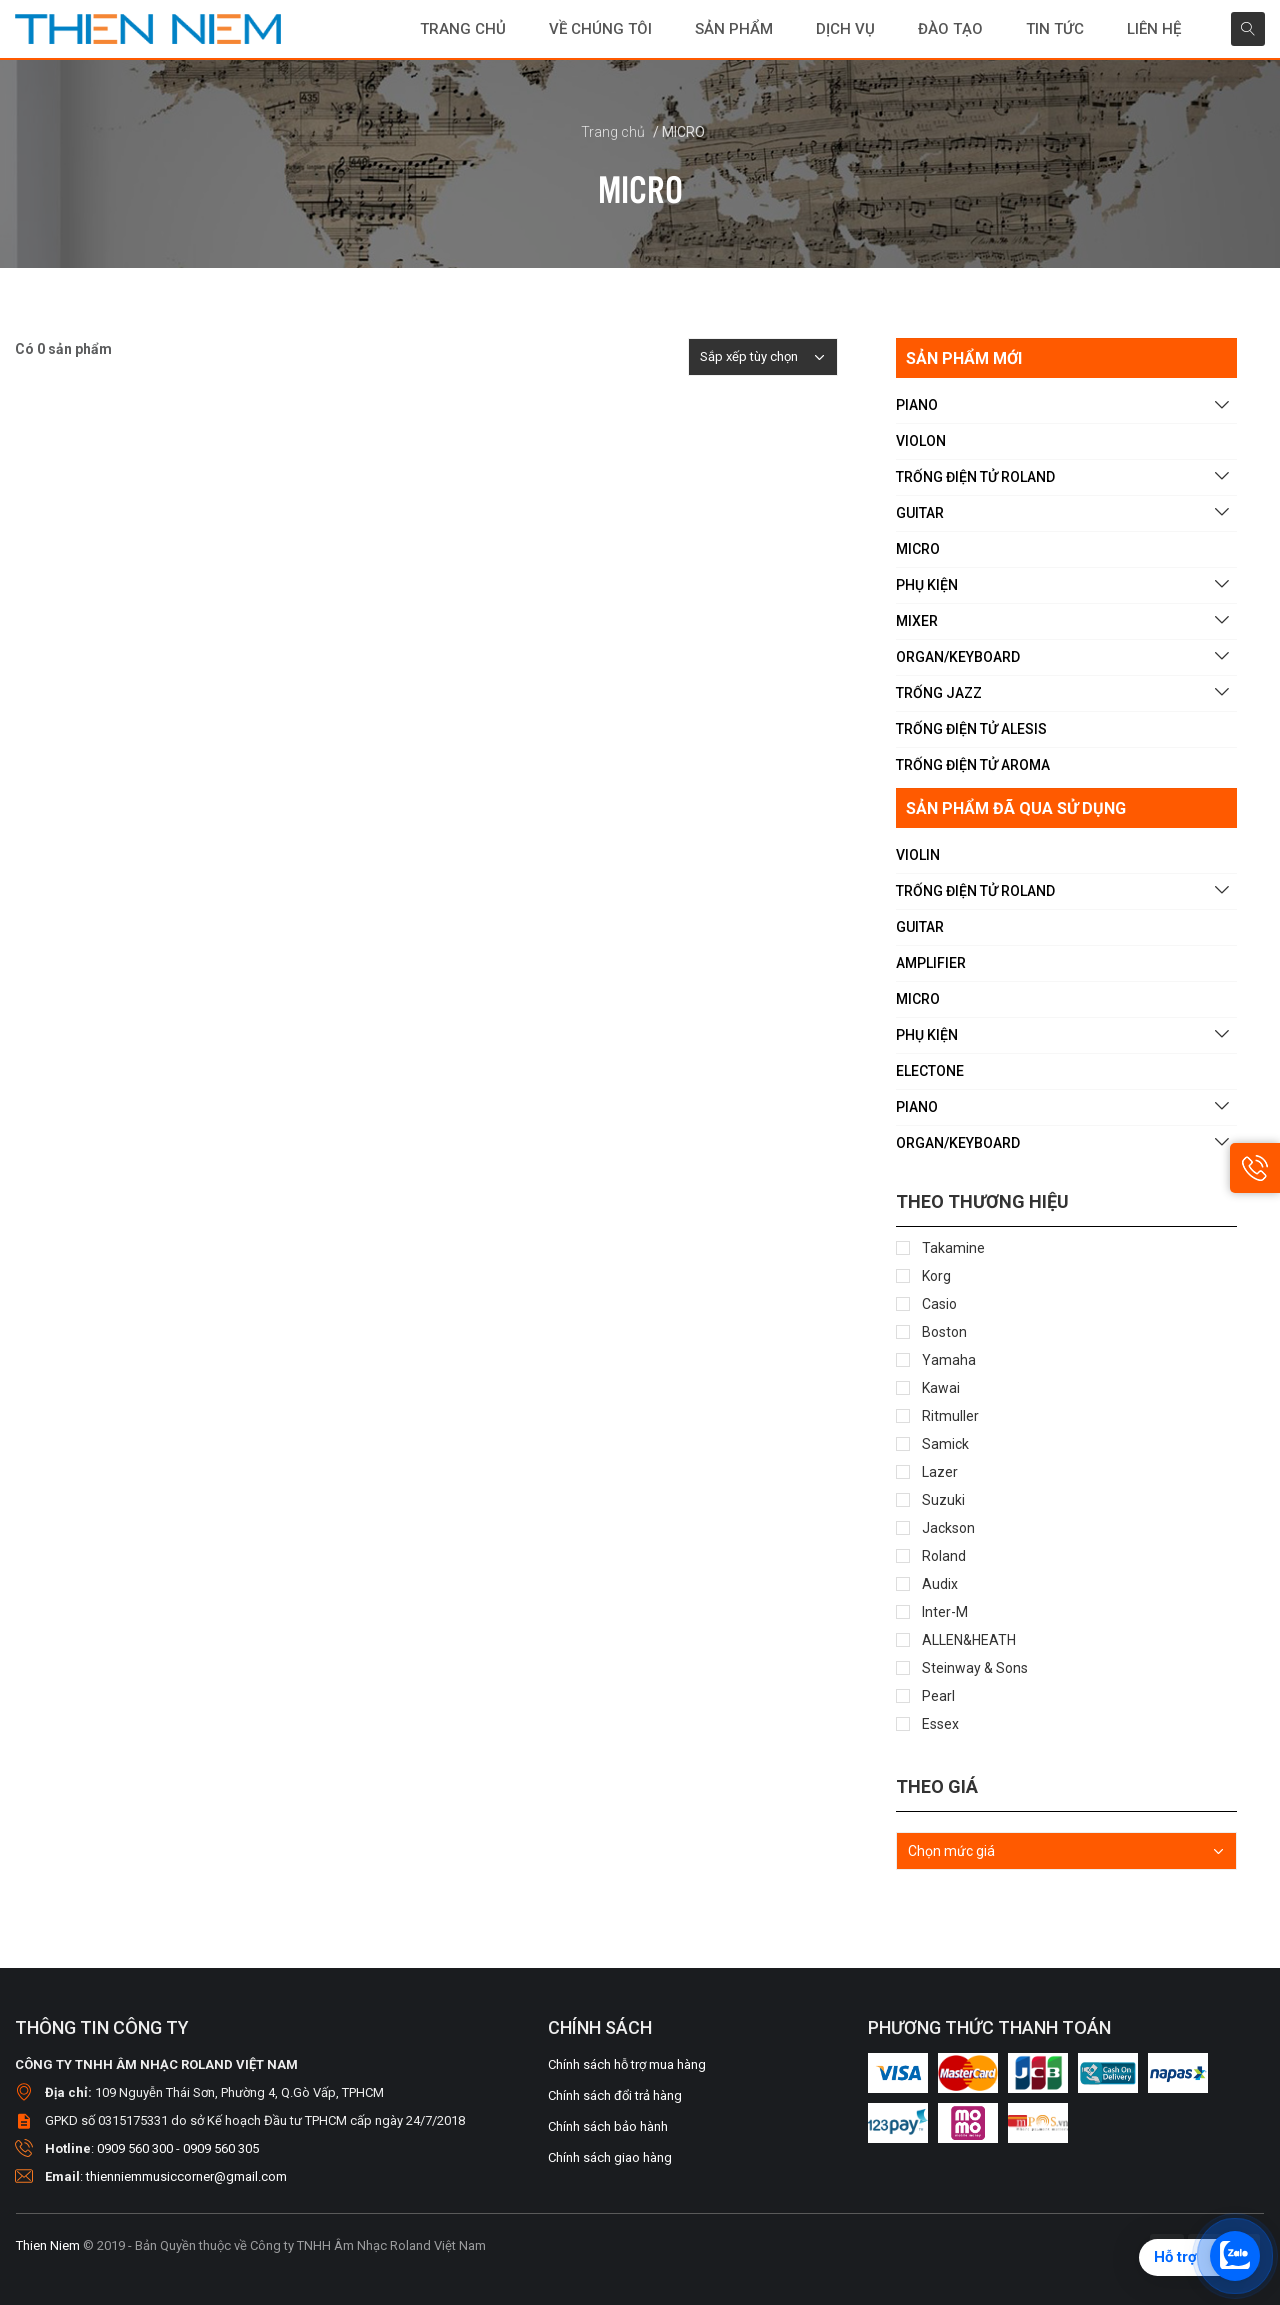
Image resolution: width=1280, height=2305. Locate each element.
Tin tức (1055, 29)
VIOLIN (918, 855)
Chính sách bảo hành (608, 2126)
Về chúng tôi (600, 29)
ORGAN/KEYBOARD (958, 657)
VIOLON (921, 441)
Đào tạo (950, 29)
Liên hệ (1154, 29)
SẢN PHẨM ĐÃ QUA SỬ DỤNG (1016, 808)
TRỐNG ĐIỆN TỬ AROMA (973, 765)
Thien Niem (48, 2245)
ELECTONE (930, 1071)
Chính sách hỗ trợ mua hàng (627, 2064)
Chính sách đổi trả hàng (615, 2095)
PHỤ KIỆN (927, 585)
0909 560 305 (221, 2148)
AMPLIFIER (931, 963)
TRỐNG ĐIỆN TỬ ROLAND (975, 477)
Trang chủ (463, 29)
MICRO (918, 549)
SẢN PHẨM (734, 29)
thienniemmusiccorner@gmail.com (186, 2176)
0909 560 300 (135, 2148)
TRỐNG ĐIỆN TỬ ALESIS (971, 729)
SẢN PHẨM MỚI (964, 358)
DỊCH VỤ (845, 29)
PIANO (917, 405)
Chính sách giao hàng (610, 2157)
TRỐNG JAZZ (939, 693)
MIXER (917, 621)
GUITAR (920, 513)
